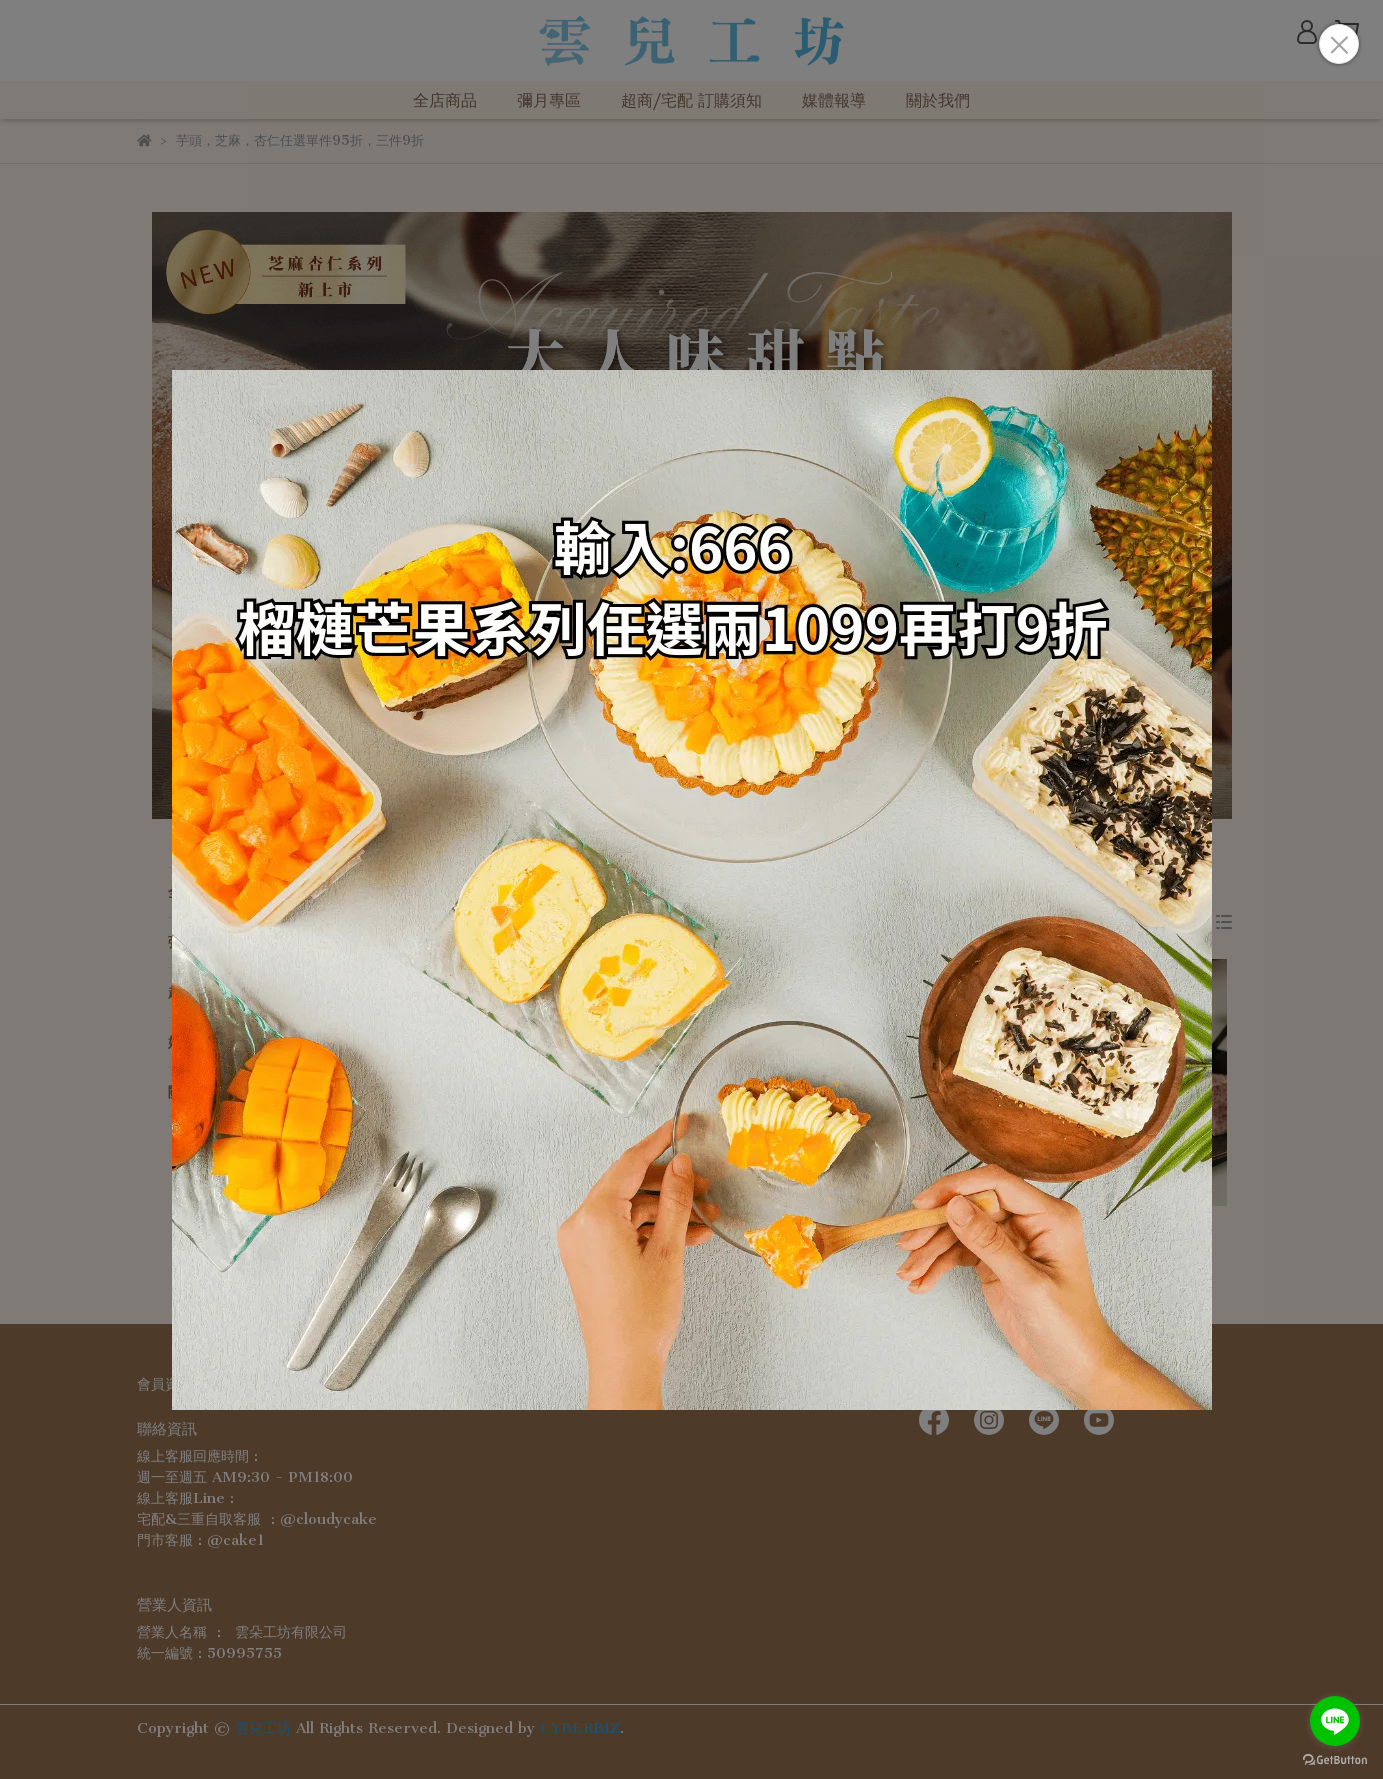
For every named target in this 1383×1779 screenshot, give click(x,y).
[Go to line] (1335, 1721)
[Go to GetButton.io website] (1335, 1759)
